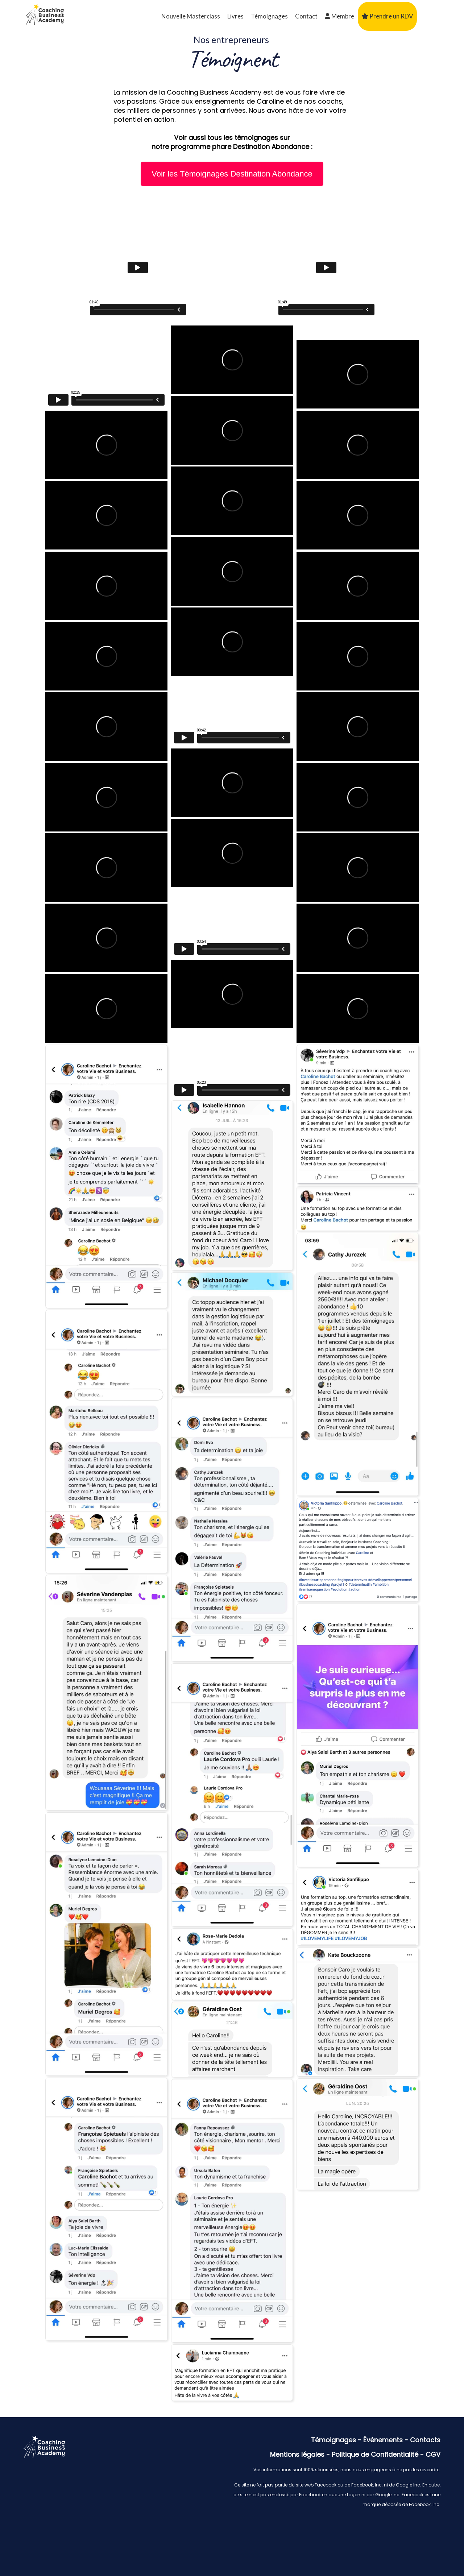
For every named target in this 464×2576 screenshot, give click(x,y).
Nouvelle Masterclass (190, 16)
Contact (306, 16)
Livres (235, 16)
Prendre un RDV (387, 16)
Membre (339, 16)
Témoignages (269, 16)
